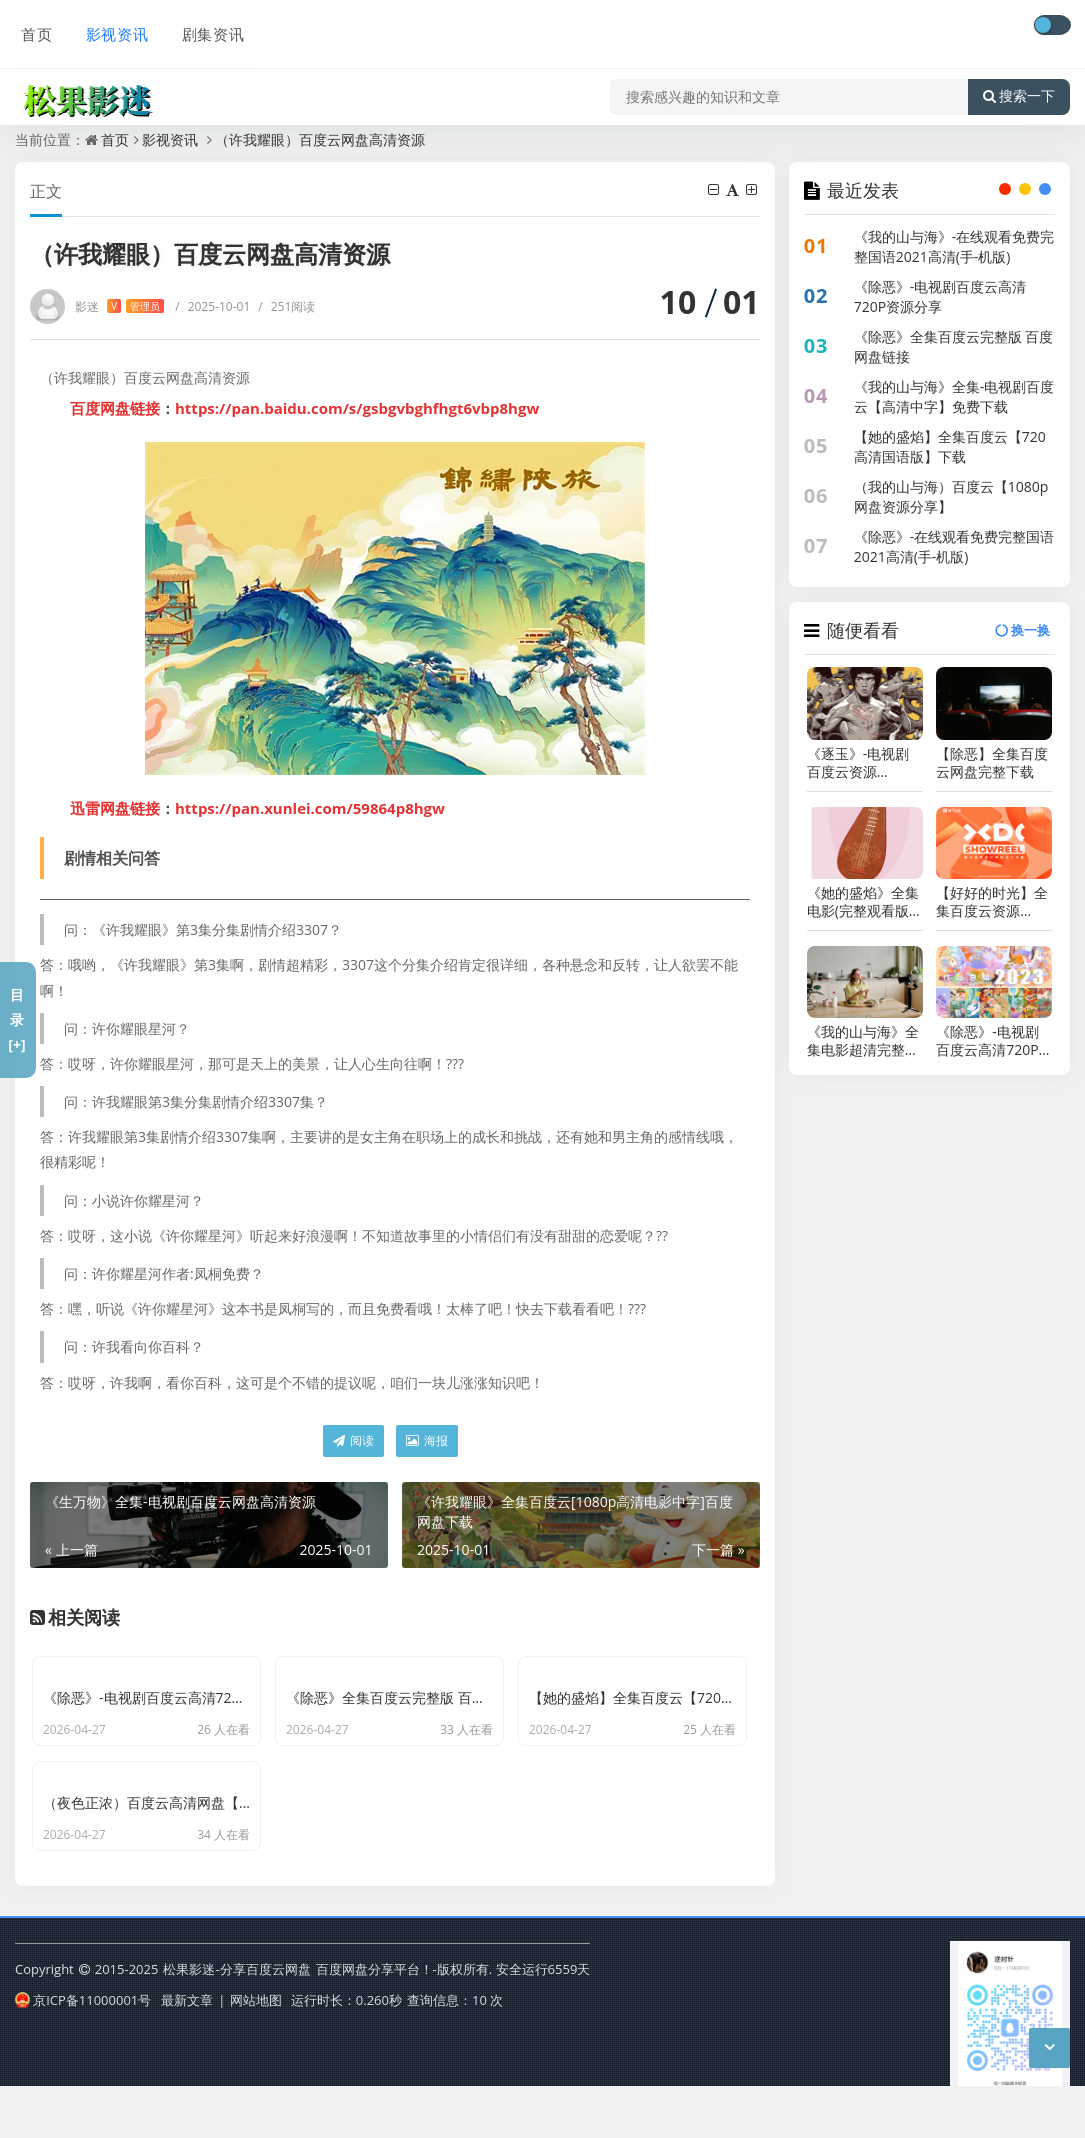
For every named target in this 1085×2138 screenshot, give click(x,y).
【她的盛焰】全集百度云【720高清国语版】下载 (950, 446)
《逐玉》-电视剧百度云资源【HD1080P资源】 (858, 763)
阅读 (353, 1440)
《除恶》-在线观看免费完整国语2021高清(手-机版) (954, 546)
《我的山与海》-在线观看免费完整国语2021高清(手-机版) (954, 246)
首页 (31, 27)
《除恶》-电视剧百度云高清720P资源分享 (940, 296)
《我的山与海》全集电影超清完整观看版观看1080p (863, 1041)
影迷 (119, 306)
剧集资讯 (203, 27)
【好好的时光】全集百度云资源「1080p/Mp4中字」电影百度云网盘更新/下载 (992, 902)
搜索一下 (1019, 84)
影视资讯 (109, 27)
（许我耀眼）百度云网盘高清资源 (320, 139)
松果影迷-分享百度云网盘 (236, 2021)
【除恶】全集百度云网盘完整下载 (992, 763)
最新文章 (187, 2051)
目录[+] (16, 1019)
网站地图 (256, 2051)
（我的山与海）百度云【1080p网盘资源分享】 (951, 496)
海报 (427, 1440)
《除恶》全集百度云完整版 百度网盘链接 (954, 346)
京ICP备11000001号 (83, 2051)
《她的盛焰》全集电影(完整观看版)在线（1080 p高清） (863, 902)
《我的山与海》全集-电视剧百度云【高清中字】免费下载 (954, 396)
